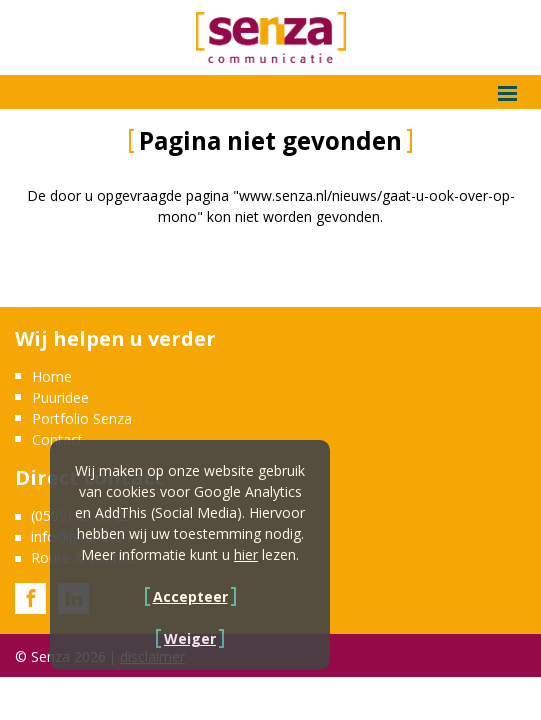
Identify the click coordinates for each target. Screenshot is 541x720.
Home (52, 376)
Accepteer (190, 596)
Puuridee (60, 397)
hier (246, 554)
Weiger (190, 638)
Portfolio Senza (82, 418)
